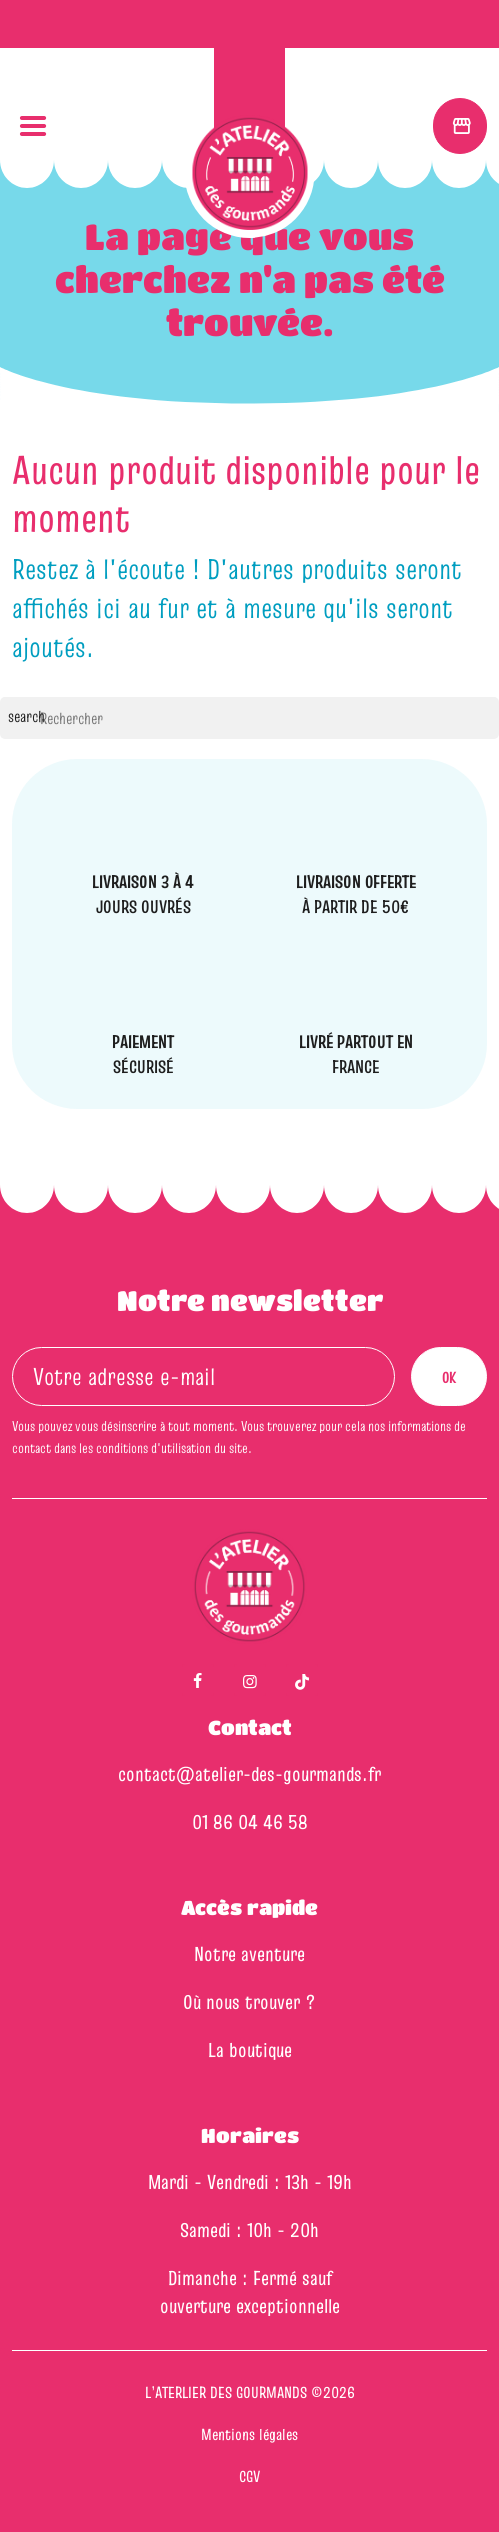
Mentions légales (249, 2434)
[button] (31, 126)
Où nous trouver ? (249, 2002)
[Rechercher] (249, 718)
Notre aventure (249, 1954)
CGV (249, 2476)
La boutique (250, 2050)
